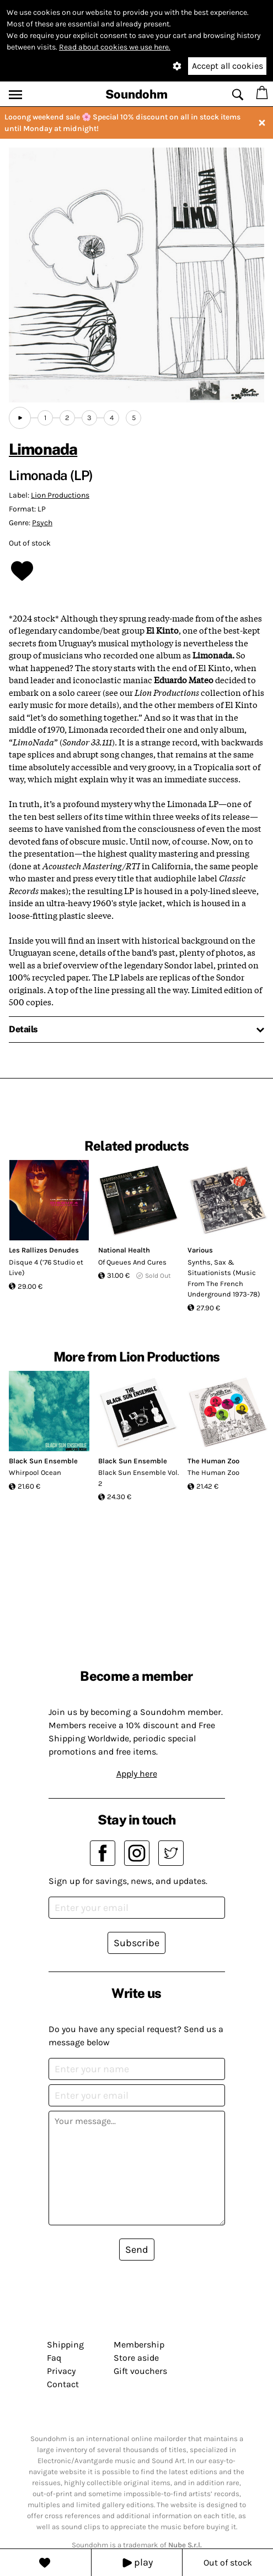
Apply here (136, 1773)
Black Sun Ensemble (43, 1461)
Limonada (43, 449)
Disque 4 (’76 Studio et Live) (46, 1267)
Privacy (61, 2371)
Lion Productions (60, 495)
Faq (54, 2357)
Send (136, 2249)
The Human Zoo (213, 1461)
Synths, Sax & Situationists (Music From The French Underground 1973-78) (224, 1278)
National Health (124, 1250)
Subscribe (136, 1943)
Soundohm (136, 94)
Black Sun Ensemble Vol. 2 (138, 1478)
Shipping (65, 2344)
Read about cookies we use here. (114, 47)
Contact (63, 2384)
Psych (42, 522)
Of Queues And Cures (132, 1262)
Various (200, 1250)
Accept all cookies (227, 66)
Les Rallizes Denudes (44, 1250)
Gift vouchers (140, 2371)
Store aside (136, 2357)
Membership (139, 2344)
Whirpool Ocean (35, 1472)
